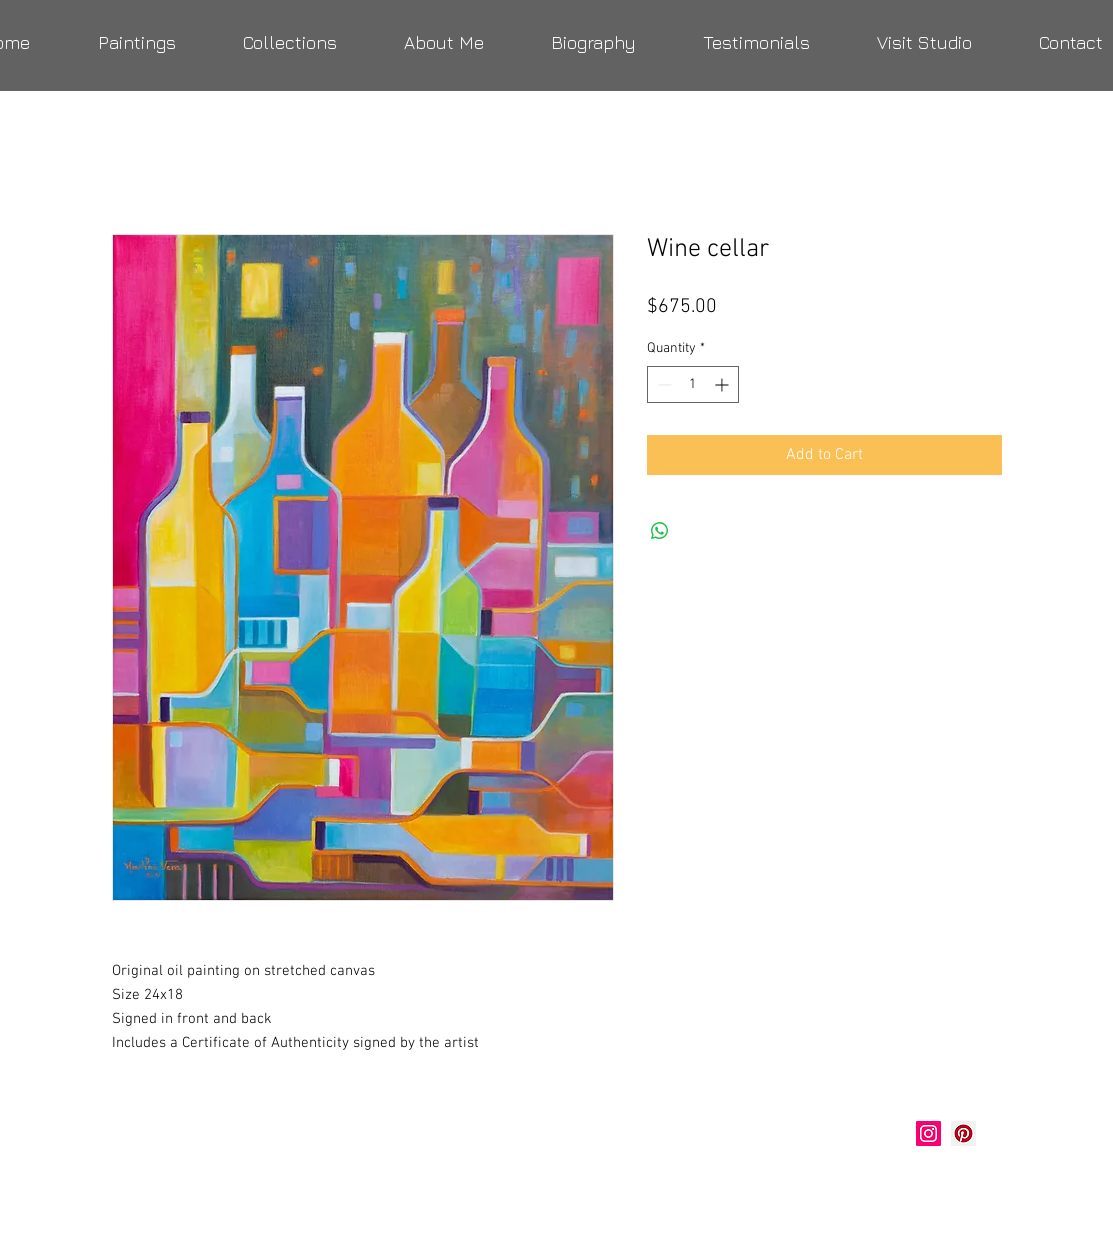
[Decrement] (662, 384)
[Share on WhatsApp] (660, 531)
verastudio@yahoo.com (219, 1183)
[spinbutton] (693, 384)
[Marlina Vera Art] (963, 1133)
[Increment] (723, 384)
